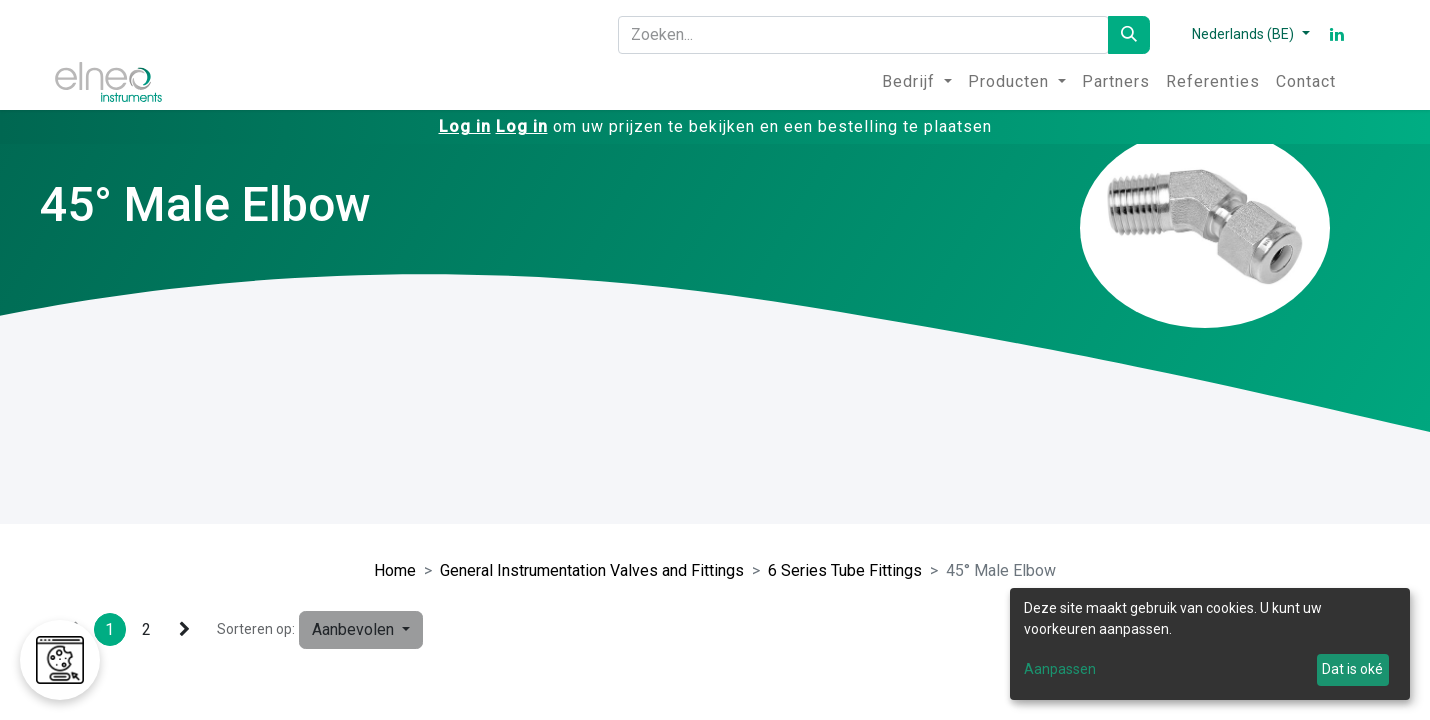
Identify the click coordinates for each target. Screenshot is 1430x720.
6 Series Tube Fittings (845, 570)
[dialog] (1210, 644)
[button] (361, 630)
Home (395, 570)
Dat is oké (1352, 669)
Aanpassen (1060, 669)
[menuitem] (917, 82)
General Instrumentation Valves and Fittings (592, 570)
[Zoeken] (1129, 35)
